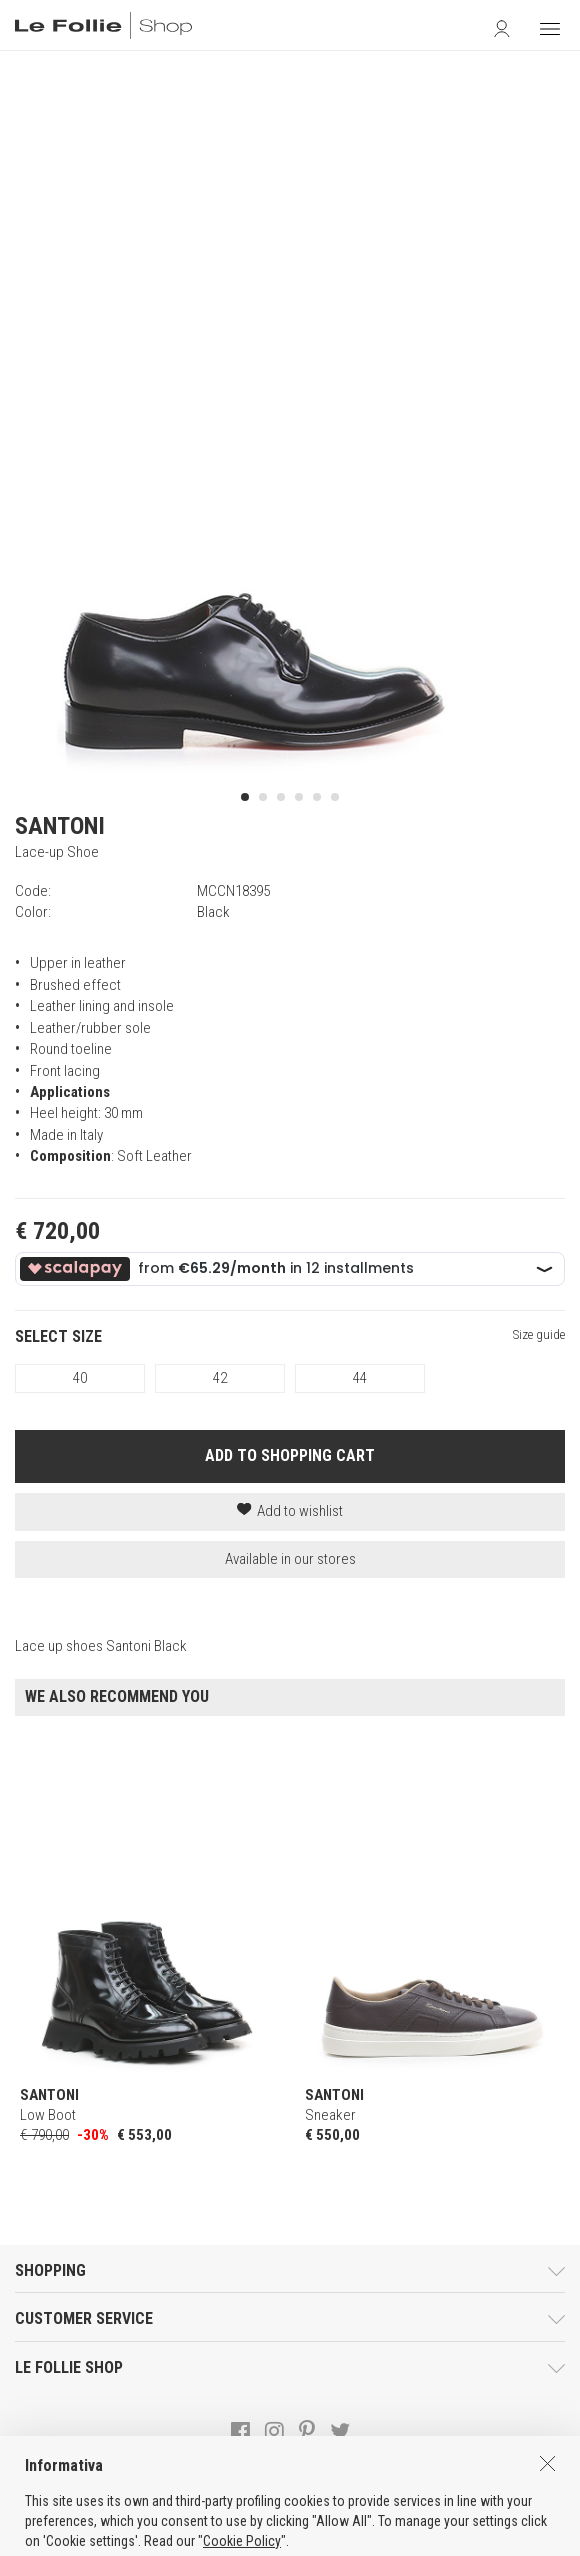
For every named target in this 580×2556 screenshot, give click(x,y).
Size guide (539, 1334)
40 (80, 1378)
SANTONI (60, 826)
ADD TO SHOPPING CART (290, 1455)
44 (360, 1378)
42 (220, 1378)
